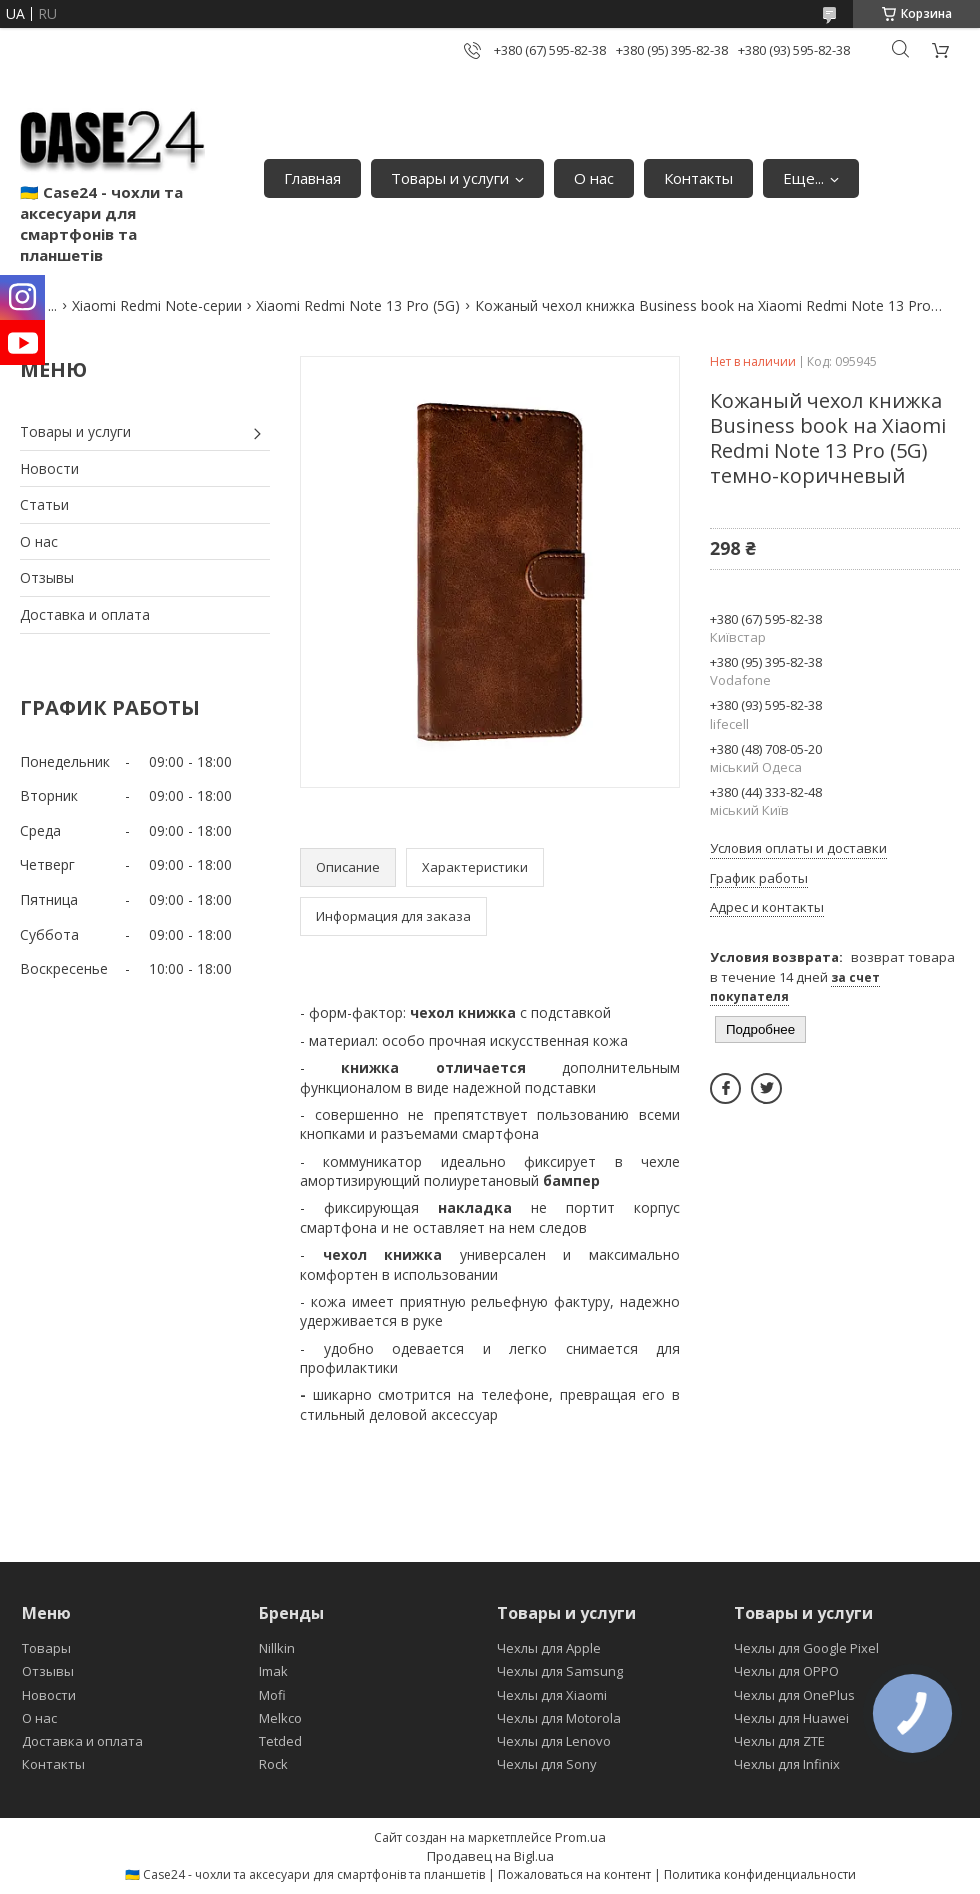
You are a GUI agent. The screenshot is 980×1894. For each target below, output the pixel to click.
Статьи (44, 504)
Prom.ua (580, 1837)
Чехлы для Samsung (560, 1671)
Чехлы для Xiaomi (552, 1695)
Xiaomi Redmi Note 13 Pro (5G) (358, 305)
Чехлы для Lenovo (554, 1741)
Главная (312, 178)
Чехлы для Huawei (791, 1718)
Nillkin (277, 1648)
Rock (273, 1764)
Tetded (280, 1741)
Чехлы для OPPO (786, 1671)
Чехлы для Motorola (559, 1718)
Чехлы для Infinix (787, 1764)
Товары (46, 1648)
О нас (594, 178)
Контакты (698, 178)
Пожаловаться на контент (574, 1874)
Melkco (280, 1718)
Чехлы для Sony (547, 1764)
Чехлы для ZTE (779, 1741)
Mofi (272, 1695)
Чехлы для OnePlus (794, 1695)
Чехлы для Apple (549, 1648)
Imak (273, 1671)
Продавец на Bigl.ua (490, 1856)
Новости (49, 468)
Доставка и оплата (85, 614)
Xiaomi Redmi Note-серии (157, 305)
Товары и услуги (450, 178)
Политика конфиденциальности (760, 1874)
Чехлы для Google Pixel (806, 1648)
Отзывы (47, 577)
